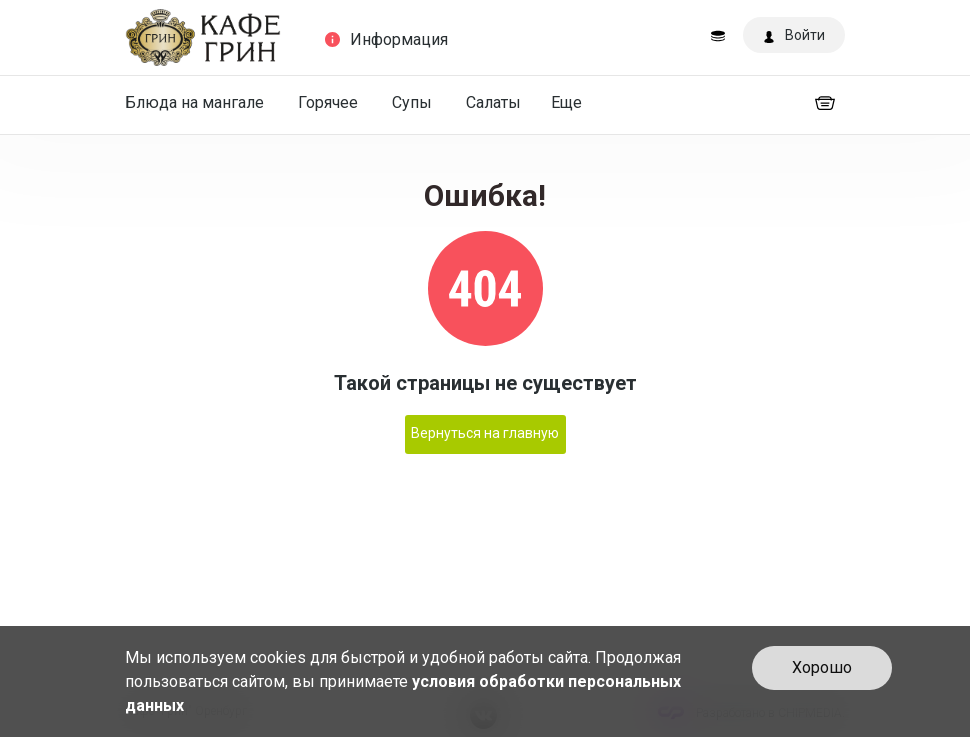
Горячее (328, 102)
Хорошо (822, 667)
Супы (412, 102)
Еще (566, 102)
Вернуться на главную (485, 433)
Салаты (493, 102)
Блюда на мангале (194, 102)
